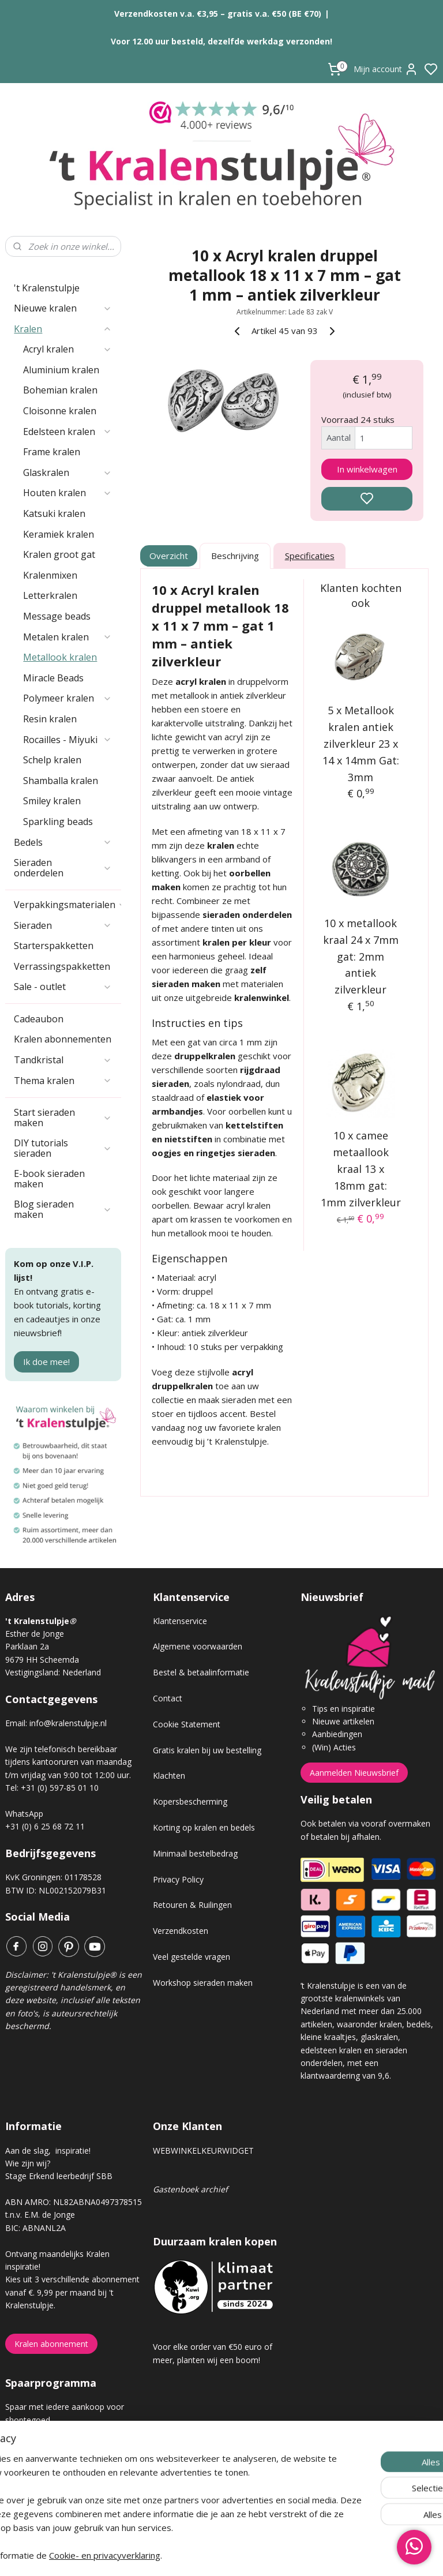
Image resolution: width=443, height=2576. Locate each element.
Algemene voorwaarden (197, 1646)
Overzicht (169, 555)
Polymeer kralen (67, 698)
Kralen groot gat (59, 554)
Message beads (57, 616)
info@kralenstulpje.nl (68, 1723)
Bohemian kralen (60, 390)
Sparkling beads (58, 821)
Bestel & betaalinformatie (201, 1672)
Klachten (169, 1775)
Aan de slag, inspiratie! (48, 2150)
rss (286, 2555)
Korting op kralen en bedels (204, 1827)
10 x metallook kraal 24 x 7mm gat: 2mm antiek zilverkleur (361, 956)
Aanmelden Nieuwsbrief (354, 1772)
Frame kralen (51, 451)
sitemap (262, 2555)
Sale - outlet (63, 986)
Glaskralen (67, 472)
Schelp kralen (52, 759)
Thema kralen (63, 1080)
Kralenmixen (50, 575)
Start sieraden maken (63, 1117)
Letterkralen (50, 595)
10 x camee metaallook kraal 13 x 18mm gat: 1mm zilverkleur (361, 1168)
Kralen (63, 329)
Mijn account (386, 69)
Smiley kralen (52, 800)
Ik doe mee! (46, 1361)
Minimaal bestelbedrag (195, 1853)
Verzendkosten (180, 1930)
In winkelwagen (367, 469)
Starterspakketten (53, 945)
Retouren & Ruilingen (192, 1904)
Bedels (63, 842)
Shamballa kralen (60, 780)
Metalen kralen (67, 637)
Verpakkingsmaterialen (67, 904)
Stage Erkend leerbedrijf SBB (58, 2175)
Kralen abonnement (51, 2343)
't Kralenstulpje (47, 288)
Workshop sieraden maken (203, 1982)
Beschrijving (236, 555)
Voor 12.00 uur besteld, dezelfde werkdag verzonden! (221, 41)
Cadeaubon (38, 1019)
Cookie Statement (186, 1724)
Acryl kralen (67, 349)
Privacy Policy (178, 1879)
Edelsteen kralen (67, 431)
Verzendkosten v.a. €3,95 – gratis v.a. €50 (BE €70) (217, 13)
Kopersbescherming (190, 1801)
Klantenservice (180, 1620)
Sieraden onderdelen (63, 867)
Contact (167, 1698)
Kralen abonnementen (62, 1039)
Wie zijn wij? (27, 2163)
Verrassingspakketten (62, 966)
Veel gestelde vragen (191, 1956)
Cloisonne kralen (59, 410)
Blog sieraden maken (63, 1209)
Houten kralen (67, 492)
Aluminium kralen (61, 369)
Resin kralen (50, 719)
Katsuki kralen (54, 513)
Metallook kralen (60, 657)
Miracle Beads (53, 678)
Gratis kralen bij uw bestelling (207, 1750)
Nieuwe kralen (63, 308)
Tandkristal (63, 1059)
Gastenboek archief (190, 2189)
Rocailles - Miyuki (67, 739)
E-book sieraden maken (49, 1178)
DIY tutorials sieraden (63, 1148)
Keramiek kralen (58, 534)
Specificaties (310, 555)
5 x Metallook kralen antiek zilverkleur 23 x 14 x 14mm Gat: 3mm (360, 743)
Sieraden (63, 925)
